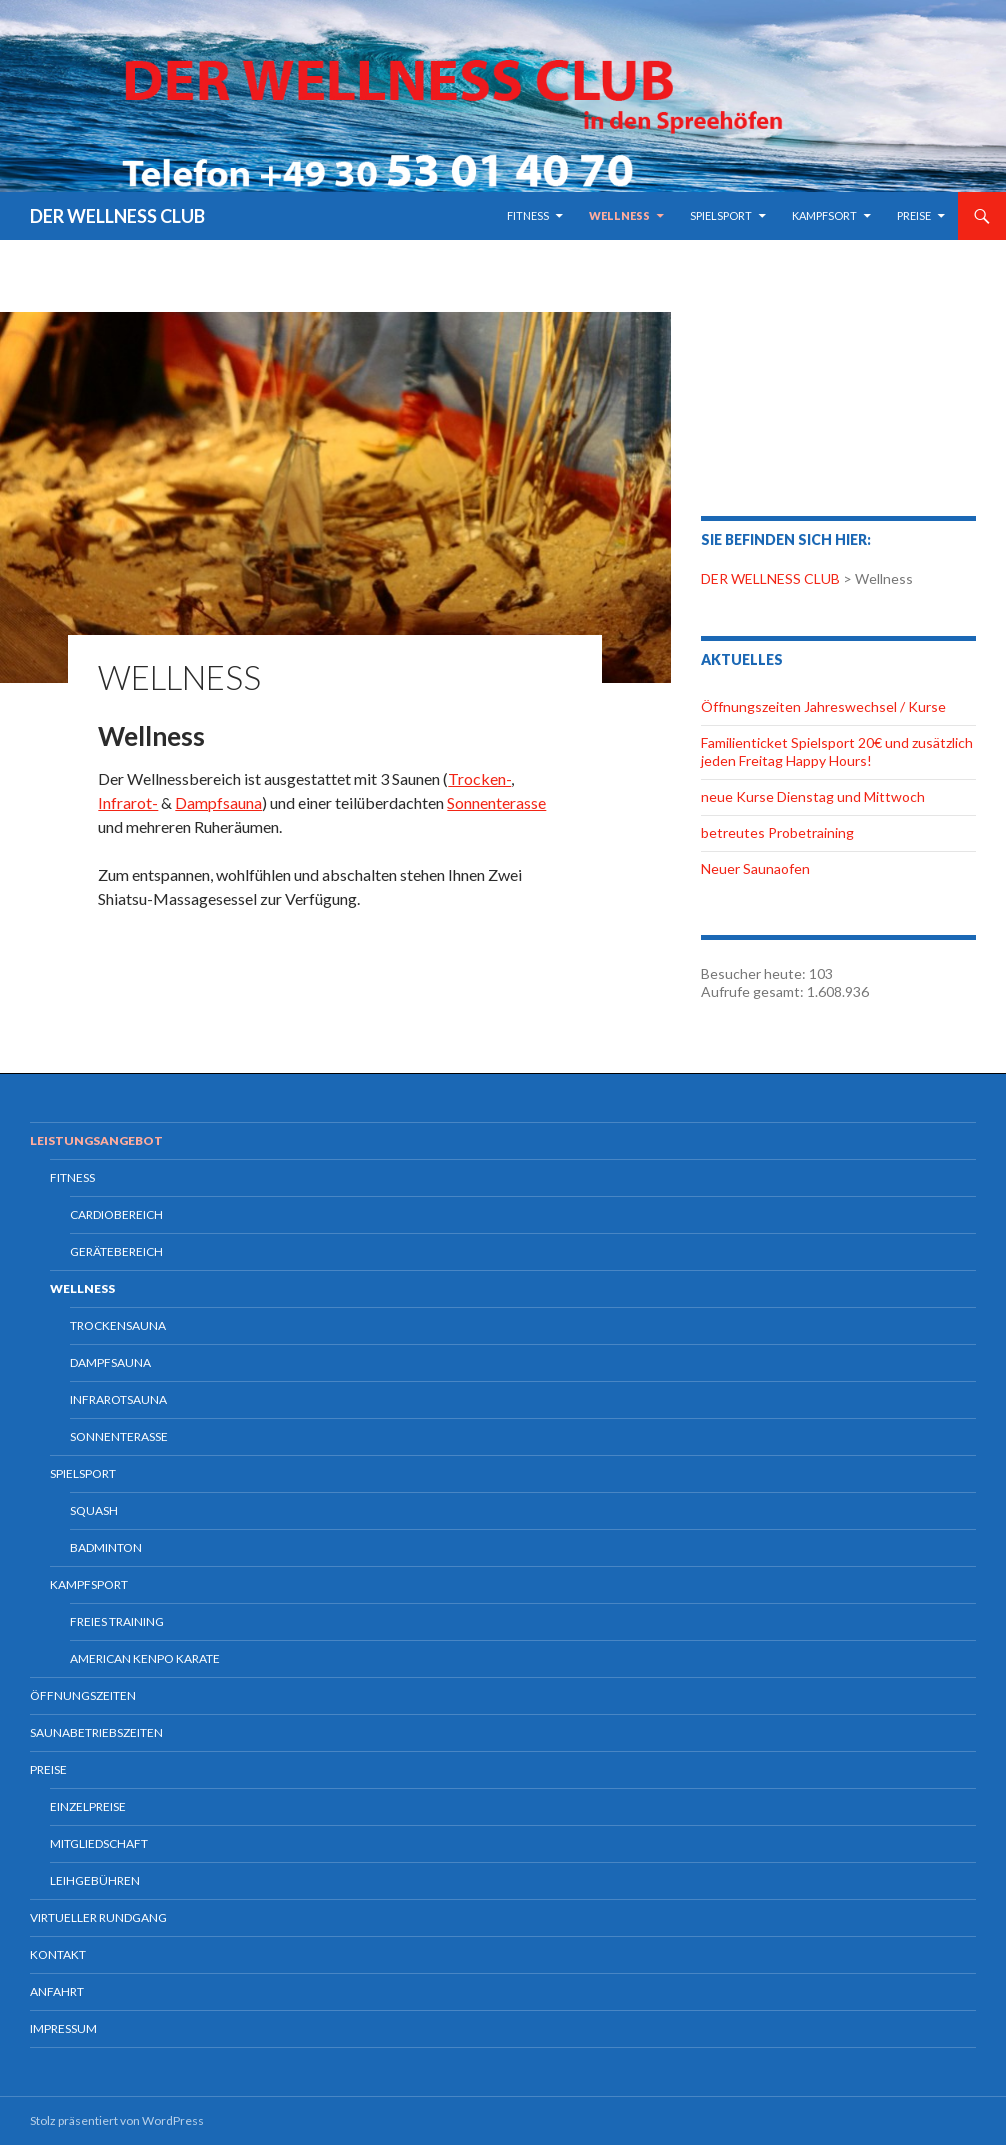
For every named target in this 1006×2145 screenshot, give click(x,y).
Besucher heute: (755, 973)
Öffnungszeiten (83, 1695)
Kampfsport (89, 1584)
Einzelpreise (88, 1806)
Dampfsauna (218, 802)
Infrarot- (128, 802)
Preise (914, 215)
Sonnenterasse (496, 802)
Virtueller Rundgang (98, 1917)
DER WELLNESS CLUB (117, 216)
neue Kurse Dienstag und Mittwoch (813, 796)
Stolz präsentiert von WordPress (117, 2120)
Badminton (106, 1547)
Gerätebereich (116, 1251)
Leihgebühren (95, 1880)
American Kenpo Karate (145, 1658)
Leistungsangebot (96, 1140)
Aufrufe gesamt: (754, 991)
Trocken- (479, 778)
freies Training (117, 1621)
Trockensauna (118, 1325)
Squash (94, 1510)
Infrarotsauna (118, 1399)
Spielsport (721, 215)
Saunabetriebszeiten (96, 1732)
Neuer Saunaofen (755, 868)
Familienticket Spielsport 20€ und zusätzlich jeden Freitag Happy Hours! (837, 751)
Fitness (528, 215)
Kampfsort (824, 215)
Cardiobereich (116, 1214)
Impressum (63, 2028)
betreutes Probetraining (777, 832)
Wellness (619, 215)
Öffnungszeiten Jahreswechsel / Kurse (823, 706)
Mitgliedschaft (99, 1843)
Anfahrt (57, 1991)
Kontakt (58, 1954)
